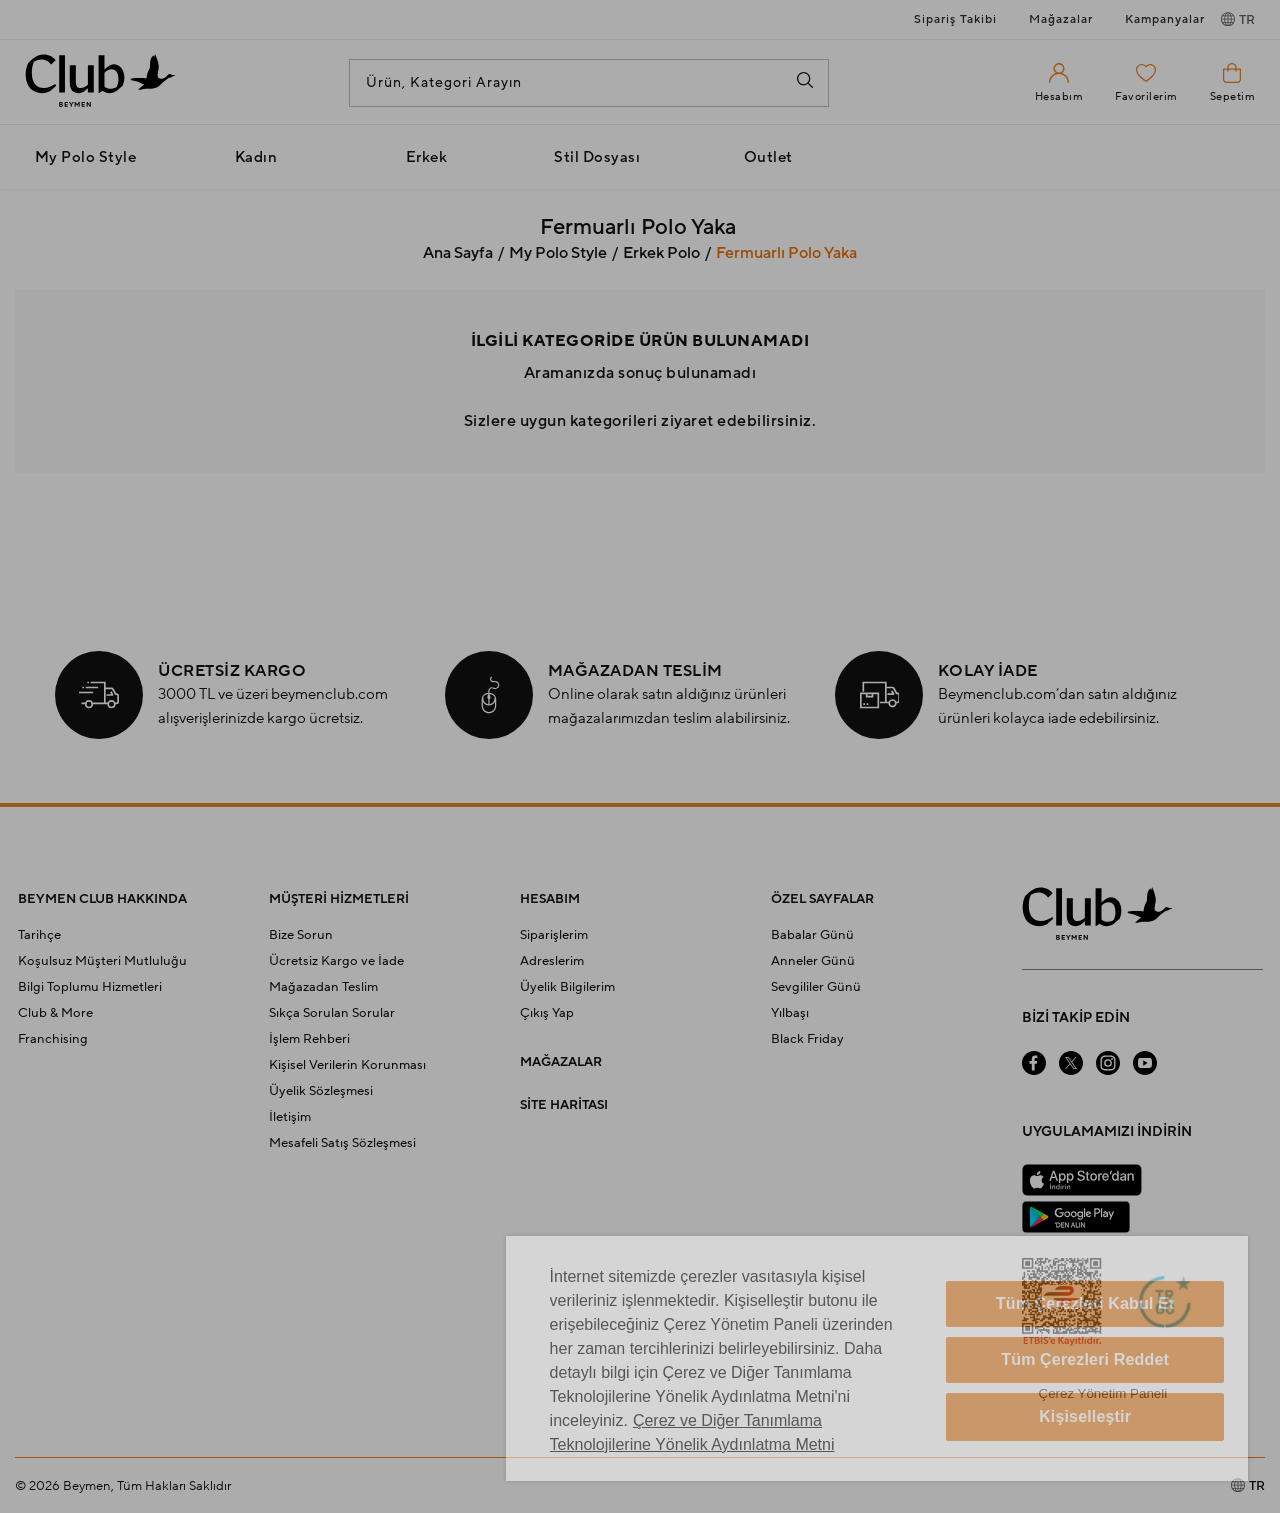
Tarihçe (39, 935)
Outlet (768, 157)
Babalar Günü (812, 935)
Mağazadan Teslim (323, 987)
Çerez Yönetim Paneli (1103, 1393)
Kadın (256, 157)
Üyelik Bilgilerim (567, 987)
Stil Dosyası (597, 157)
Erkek (427, 157)
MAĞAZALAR (561, 1062)
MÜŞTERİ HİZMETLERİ (339, 899)
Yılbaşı (790, 1013)
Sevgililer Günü (816, 987)
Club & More (55, 1013)
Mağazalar (1061, 19)
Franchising (53, 1039)
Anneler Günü (813, 961)
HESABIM (550, 899)
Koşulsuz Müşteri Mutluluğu (102, 961)
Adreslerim (552, 961)
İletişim (290, 1117)
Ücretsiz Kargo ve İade (336, 961)
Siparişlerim (554, 935)
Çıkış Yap (547, 1013)
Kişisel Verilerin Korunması (347, 1065)
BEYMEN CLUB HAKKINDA (102, 899)
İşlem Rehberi (309, 1039)
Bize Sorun (301, 935)
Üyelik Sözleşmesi (321, 1091)
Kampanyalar (1165, 19)
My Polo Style (86, 157)
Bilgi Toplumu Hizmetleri (90, 987)
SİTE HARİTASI (564, 1105)
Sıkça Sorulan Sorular (332, 1013)
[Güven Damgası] (1165, 1304)
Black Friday (807, 1039)
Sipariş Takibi (955, 19)
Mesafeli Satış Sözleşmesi (342, 1143)
